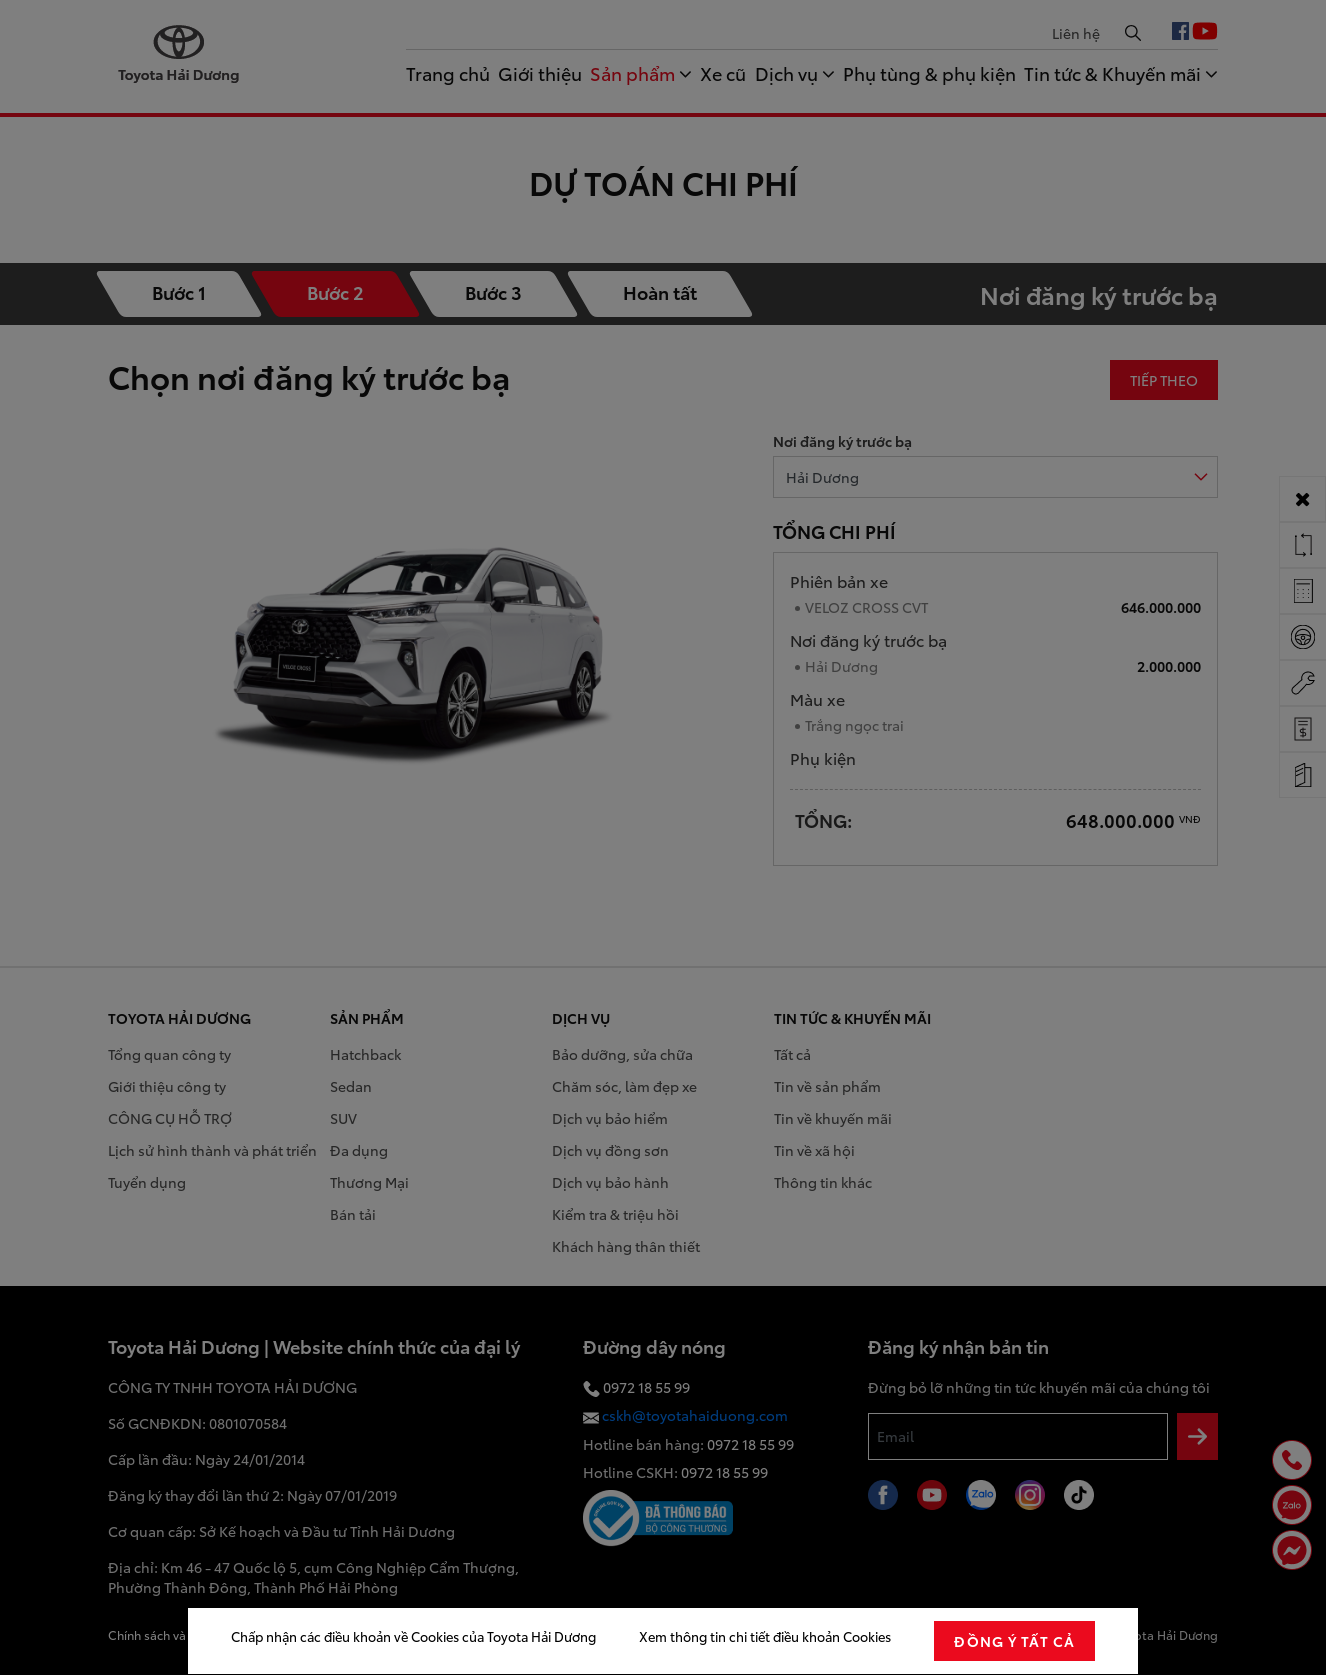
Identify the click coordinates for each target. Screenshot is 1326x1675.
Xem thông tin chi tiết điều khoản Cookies (765, 1636)
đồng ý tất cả (1014, 1641)
